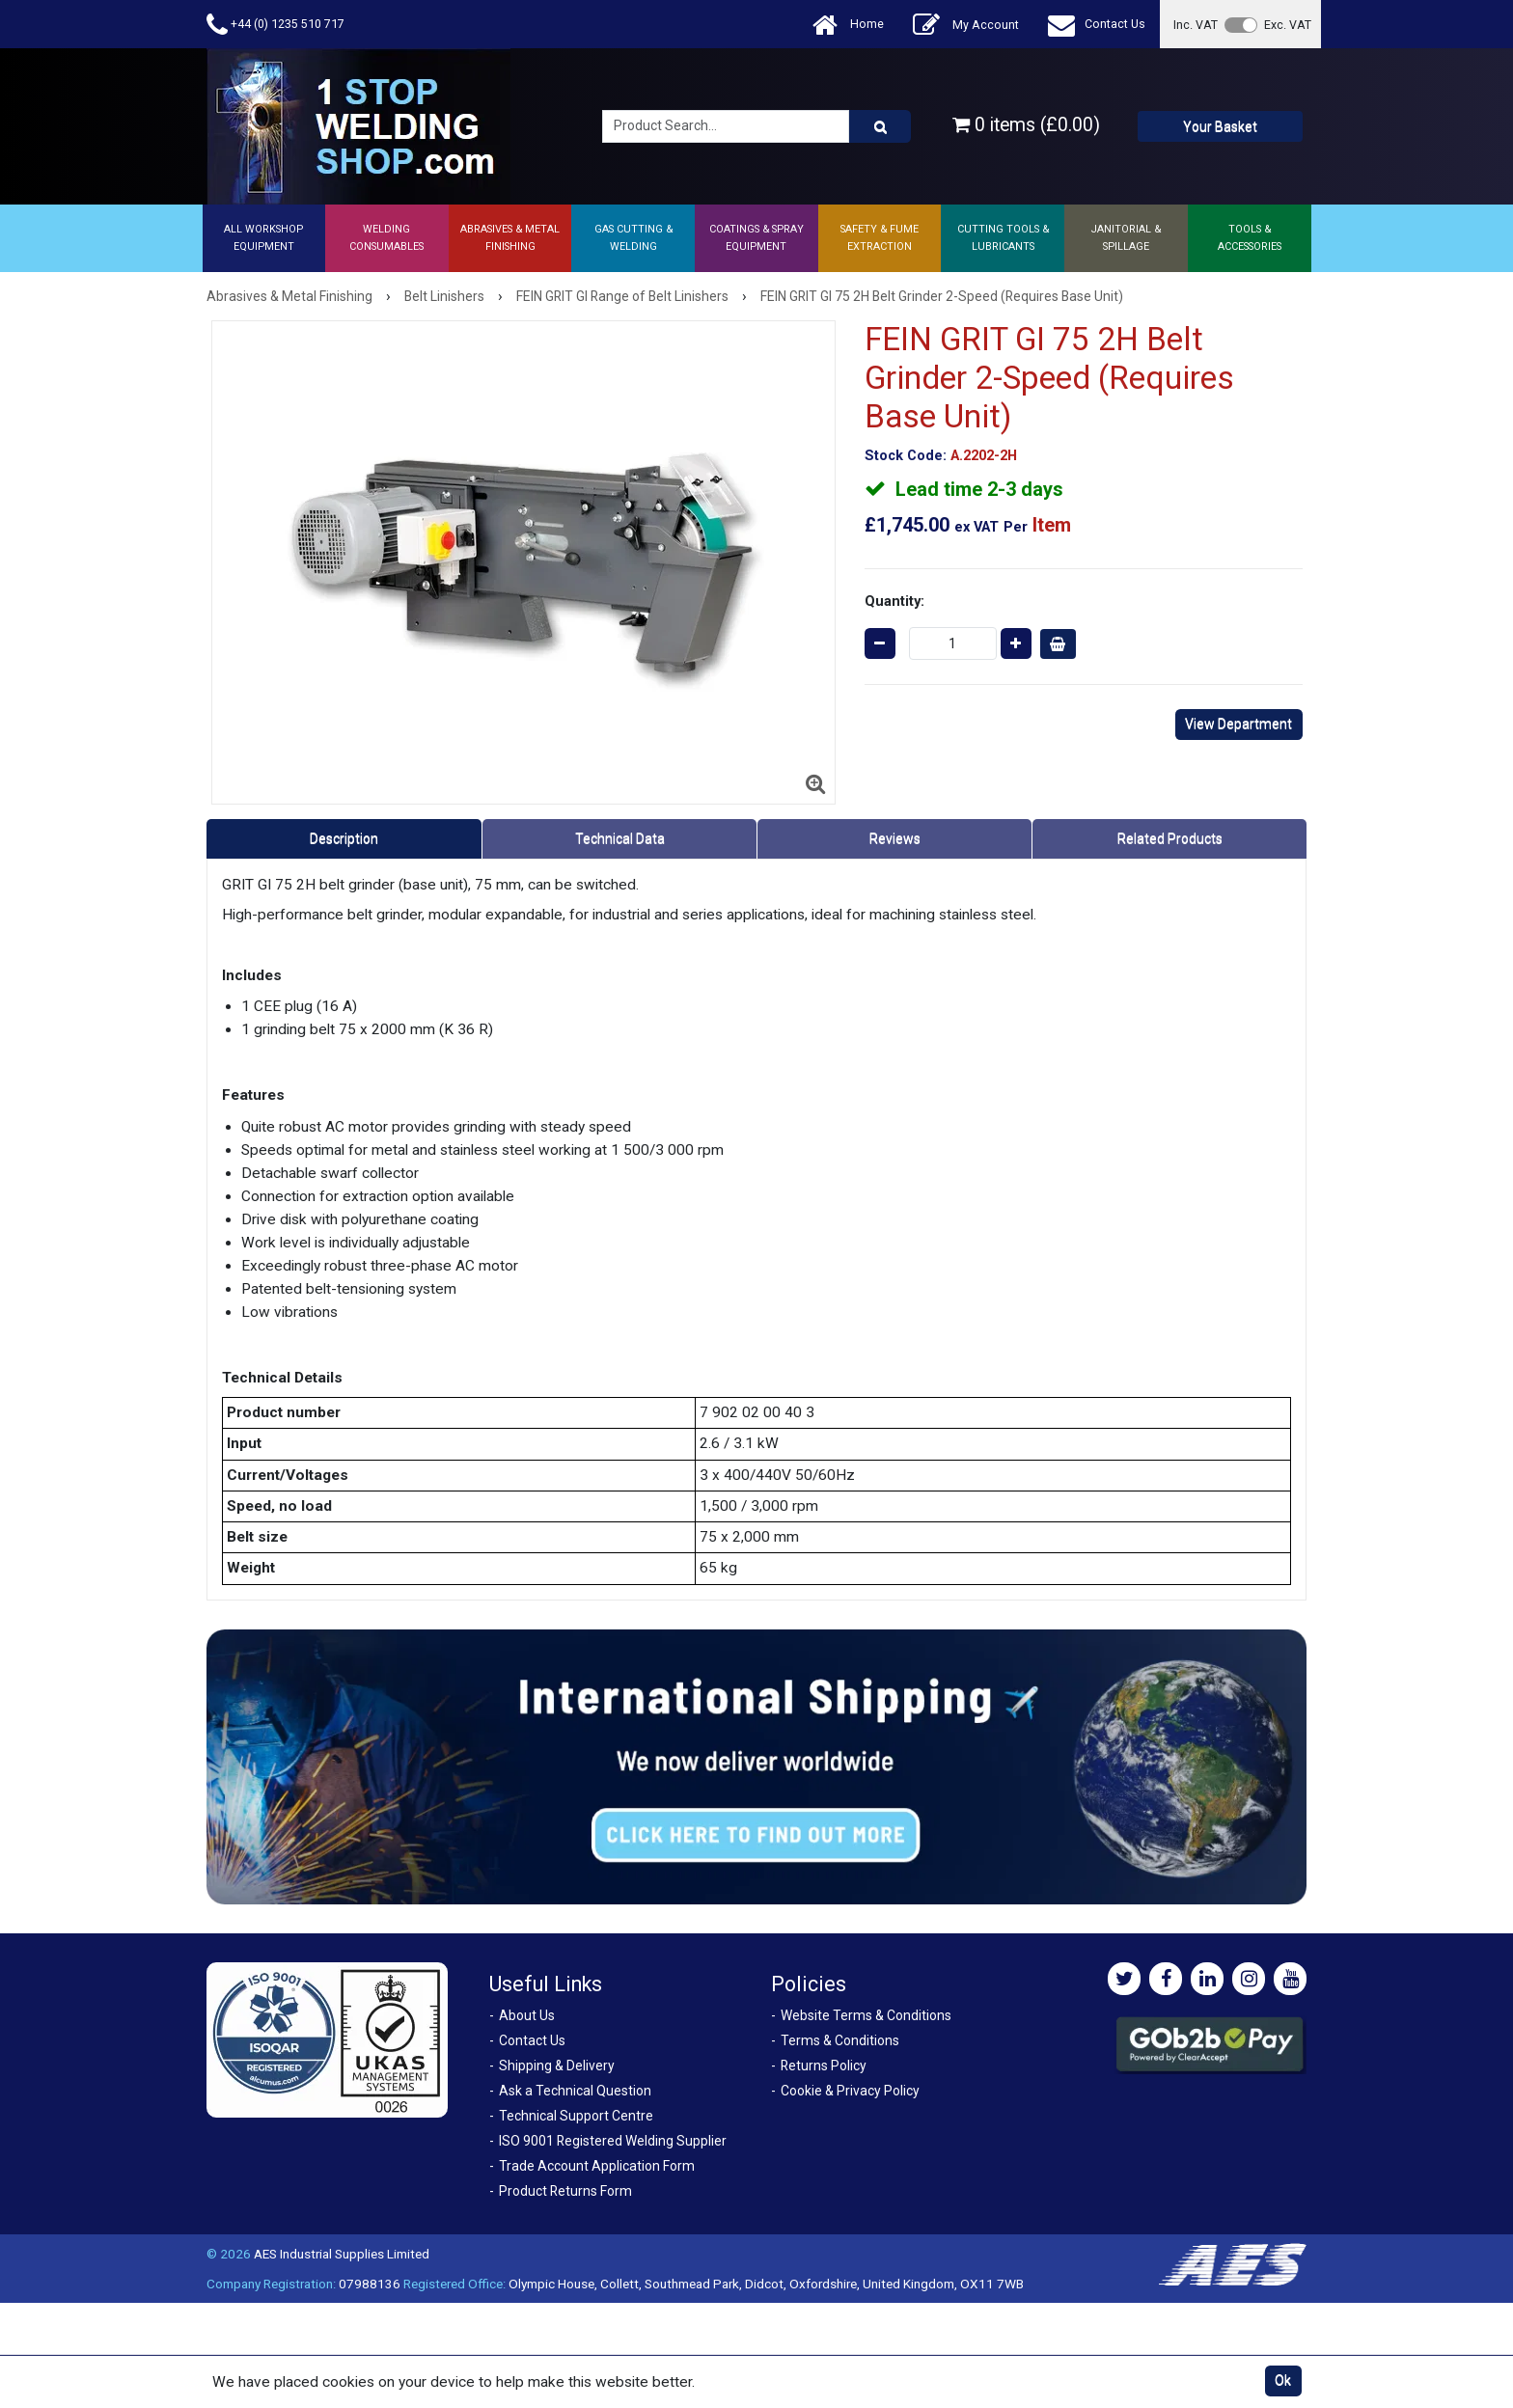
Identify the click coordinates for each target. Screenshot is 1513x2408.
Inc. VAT (1195, 24)
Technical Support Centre (576, 2115)
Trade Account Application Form (597, 2166)
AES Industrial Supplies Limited (341, 2253)
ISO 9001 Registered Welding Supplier (613, 2140)
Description (344, 838)
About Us (527, 2015)
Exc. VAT (1287, 24)
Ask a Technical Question (575, 2090)
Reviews (895, 838)
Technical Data (620, 838)
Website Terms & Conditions (866, 2015)
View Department (1238, 723)
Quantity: (894, 601)
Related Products (1170, 838)
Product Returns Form (565, 2191)
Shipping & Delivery (557, 2065)
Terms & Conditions (840, 2040)
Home (848, 24)
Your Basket (1220, 126)
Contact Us (1096, 24)
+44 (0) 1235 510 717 (275, 24)
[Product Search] (880, 126)
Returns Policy (824, 2065)
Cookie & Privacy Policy (850, 2090)
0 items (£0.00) (1026, 125)
